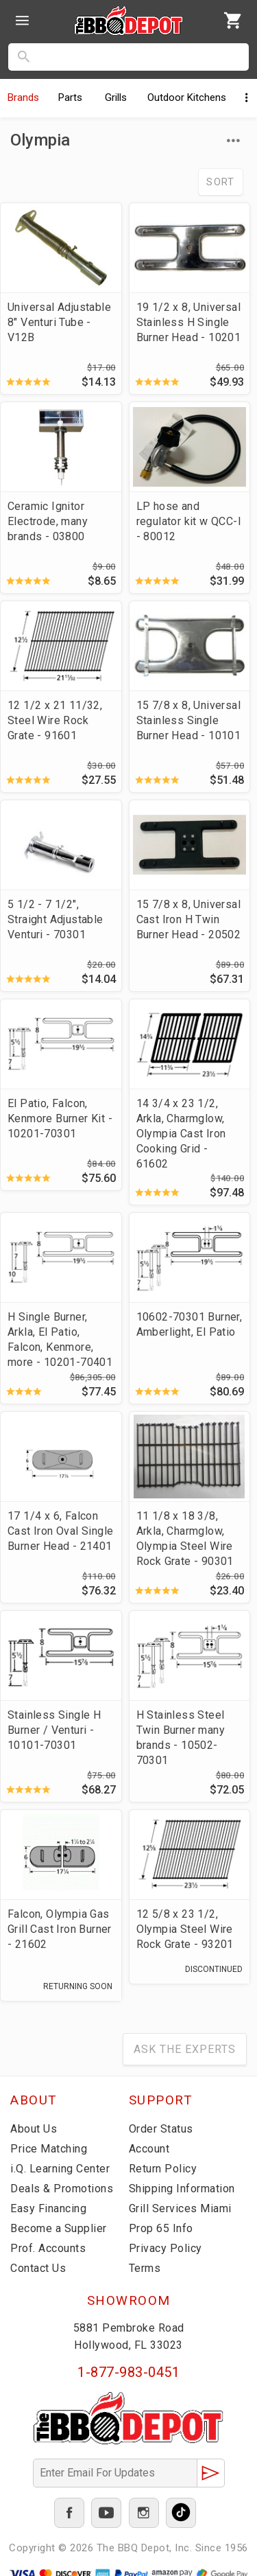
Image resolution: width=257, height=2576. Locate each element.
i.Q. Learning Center (60, 2168)
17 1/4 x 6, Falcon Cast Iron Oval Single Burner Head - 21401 (60, 1531)
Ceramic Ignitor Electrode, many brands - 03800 (48, 521)
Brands (23, 97)
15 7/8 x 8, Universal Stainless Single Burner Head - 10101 (188, 720)
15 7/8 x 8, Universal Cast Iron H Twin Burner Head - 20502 (188, 919)
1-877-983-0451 (128, 2372)
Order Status (161, 2128)
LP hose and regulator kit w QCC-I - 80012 (188, 521)
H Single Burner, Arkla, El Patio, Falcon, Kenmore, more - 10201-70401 (60, 1339)
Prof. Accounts (48, 2248)
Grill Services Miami (180, 2208)
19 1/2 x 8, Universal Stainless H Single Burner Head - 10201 (188, 322)
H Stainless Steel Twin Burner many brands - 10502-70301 (180, 1737)
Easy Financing (48, 2208)
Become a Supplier (58, 2228)
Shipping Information (182, 2188)
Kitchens (186, 97)
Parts (70, 97)
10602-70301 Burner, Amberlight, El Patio (189, 1324)
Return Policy (163, 2168)
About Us (33, 2128)
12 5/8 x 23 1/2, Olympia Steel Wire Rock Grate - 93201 (185, 1929)
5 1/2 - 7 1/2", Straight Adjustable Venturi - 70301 (55, 919)
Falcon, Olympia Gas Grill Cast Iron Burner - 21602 (60, 1929)
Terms (145, 2268)
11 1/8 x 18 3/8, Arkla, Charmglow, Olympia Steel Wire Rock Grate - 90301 (185, 1538)
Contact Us (38, 2268)
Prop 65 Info (161, 2228)
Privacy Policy (165, 2248)
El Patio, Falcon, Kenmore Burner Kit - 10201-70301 (60, 1118)
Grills (116, 97)
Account (149, 2148)
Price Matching (48, 2148)
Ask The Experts (185, 2049)
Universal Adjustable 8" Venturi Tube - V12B (59, 322)
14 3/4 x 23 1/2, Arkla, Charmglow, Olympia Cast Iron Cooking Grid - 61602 (181, 1133)
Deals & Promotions (61, 2188)
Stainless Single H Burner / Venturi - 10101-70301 (54, 1730)
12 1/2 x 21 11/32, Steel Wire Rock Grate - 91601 (55, 720)
